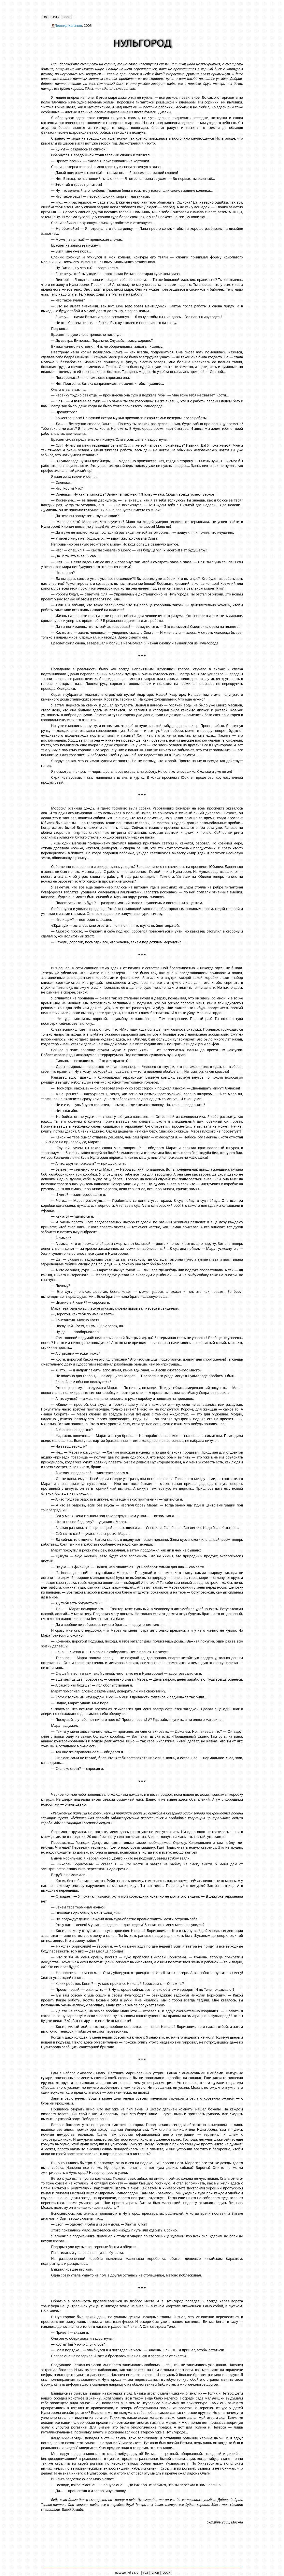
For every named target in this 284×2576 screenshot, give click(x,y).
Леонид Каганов (68, 25)
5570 (135, 2572)
